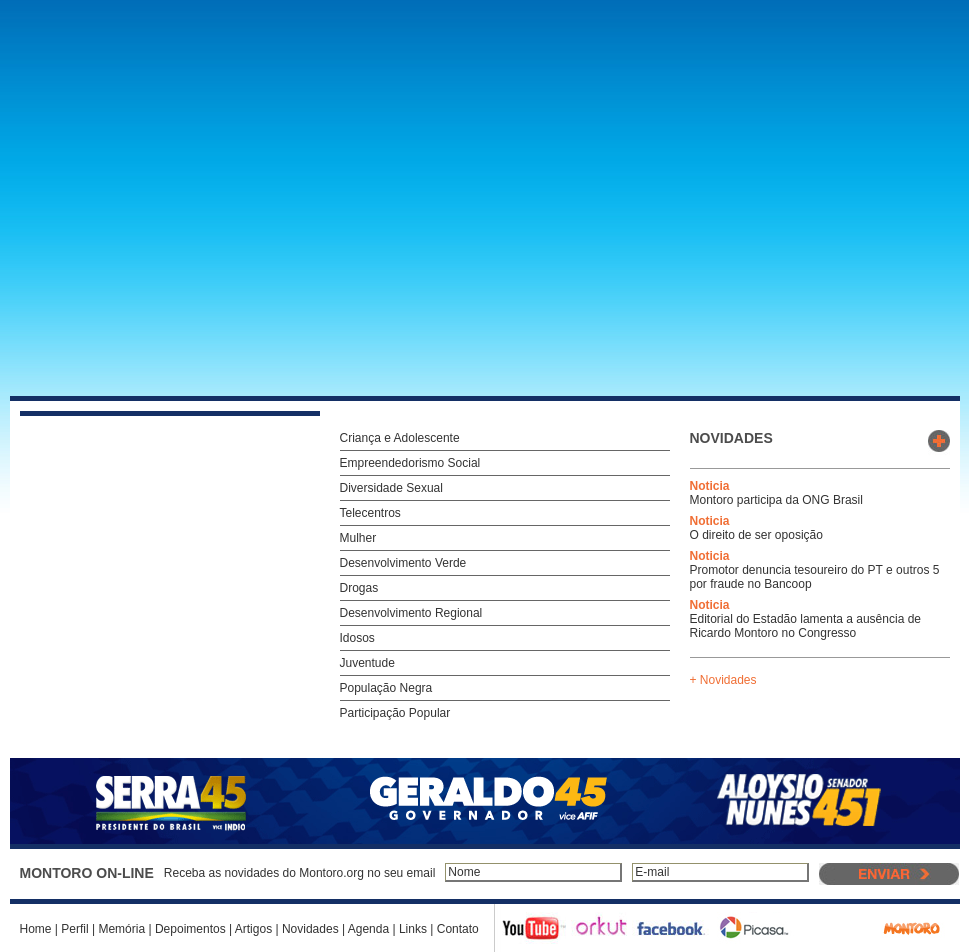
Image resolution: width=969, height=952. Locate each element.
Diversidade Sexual (391, 488)
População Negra (386, 688)
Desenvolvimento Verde (403, 563)
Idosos (357, 638)
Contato (458, 929)
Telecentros (370, 513)
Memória (121, 929)
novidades (731, 438)
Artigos (253, 929)
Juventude (367, 663)
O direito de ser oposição (756, 535)
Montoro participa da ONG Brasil (776, 500)
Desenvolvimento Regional (411, 613)
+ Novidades (723, 680)
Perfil (74, 929)
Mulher (358, 538)
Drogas (359, 588)
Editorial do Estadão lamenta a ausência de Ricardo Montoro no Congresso (806, 626)
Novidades (310, 929)
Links (413, 929)
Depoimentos (190, 929)
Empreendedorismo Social (410, 463)
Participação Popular (395, 713)
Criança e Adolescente (400, 438)
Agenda (368, 929)
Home (36, 929)
